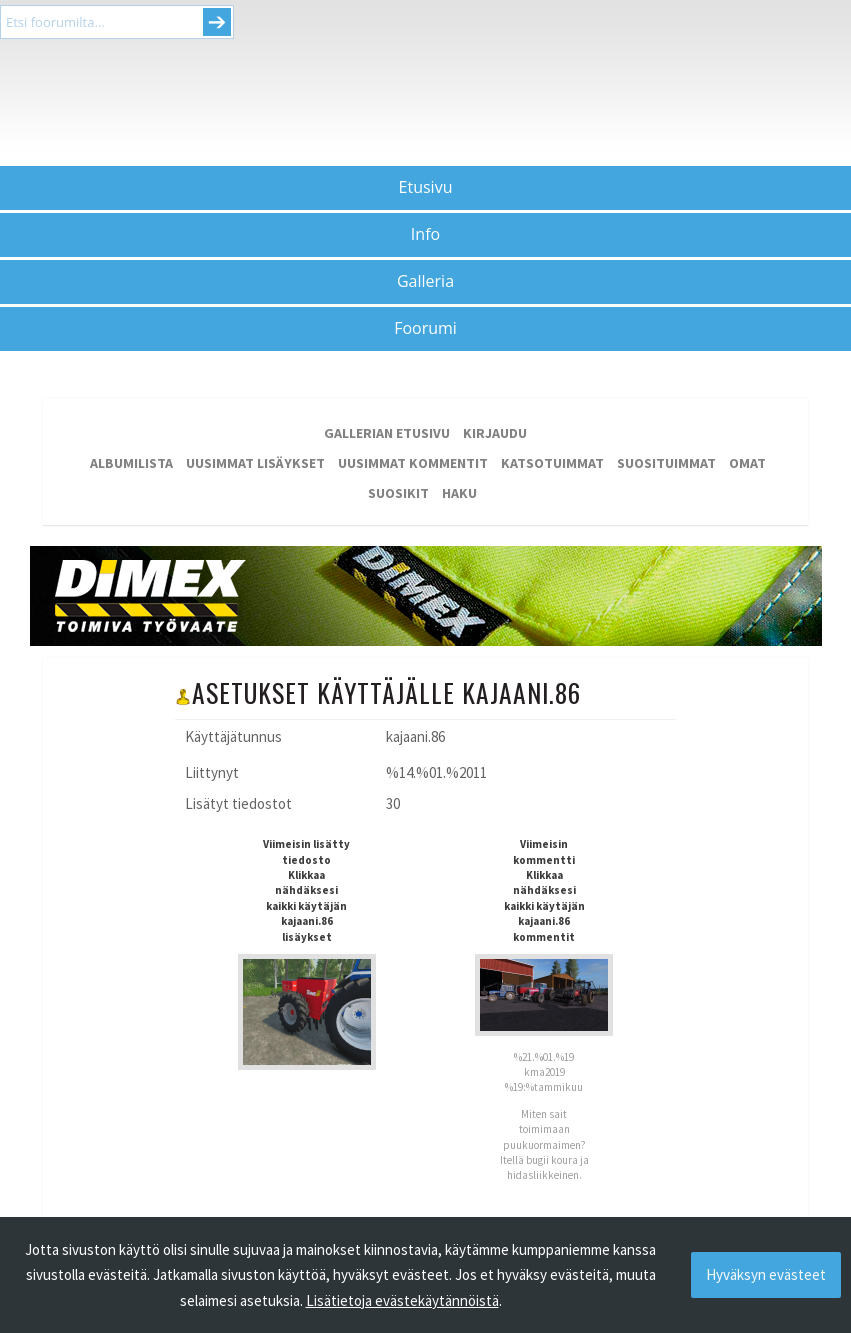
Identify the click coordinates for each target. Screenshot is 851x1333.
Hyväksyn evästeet (766, 1274)
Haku (459, 493)
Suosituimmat (666, 463)
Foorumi (425, 328)
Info (425, 234)
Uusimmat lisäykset (255, 463)
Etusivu (426, 187)
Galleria (425, 281)
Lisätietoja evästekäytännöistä (402, 1300)
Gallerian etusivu (387, 433)
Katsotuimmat (552, 463)
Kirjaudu (495, 433)
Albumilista (131, 463)
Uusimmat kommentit (413, 463)
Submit (217, 22)
